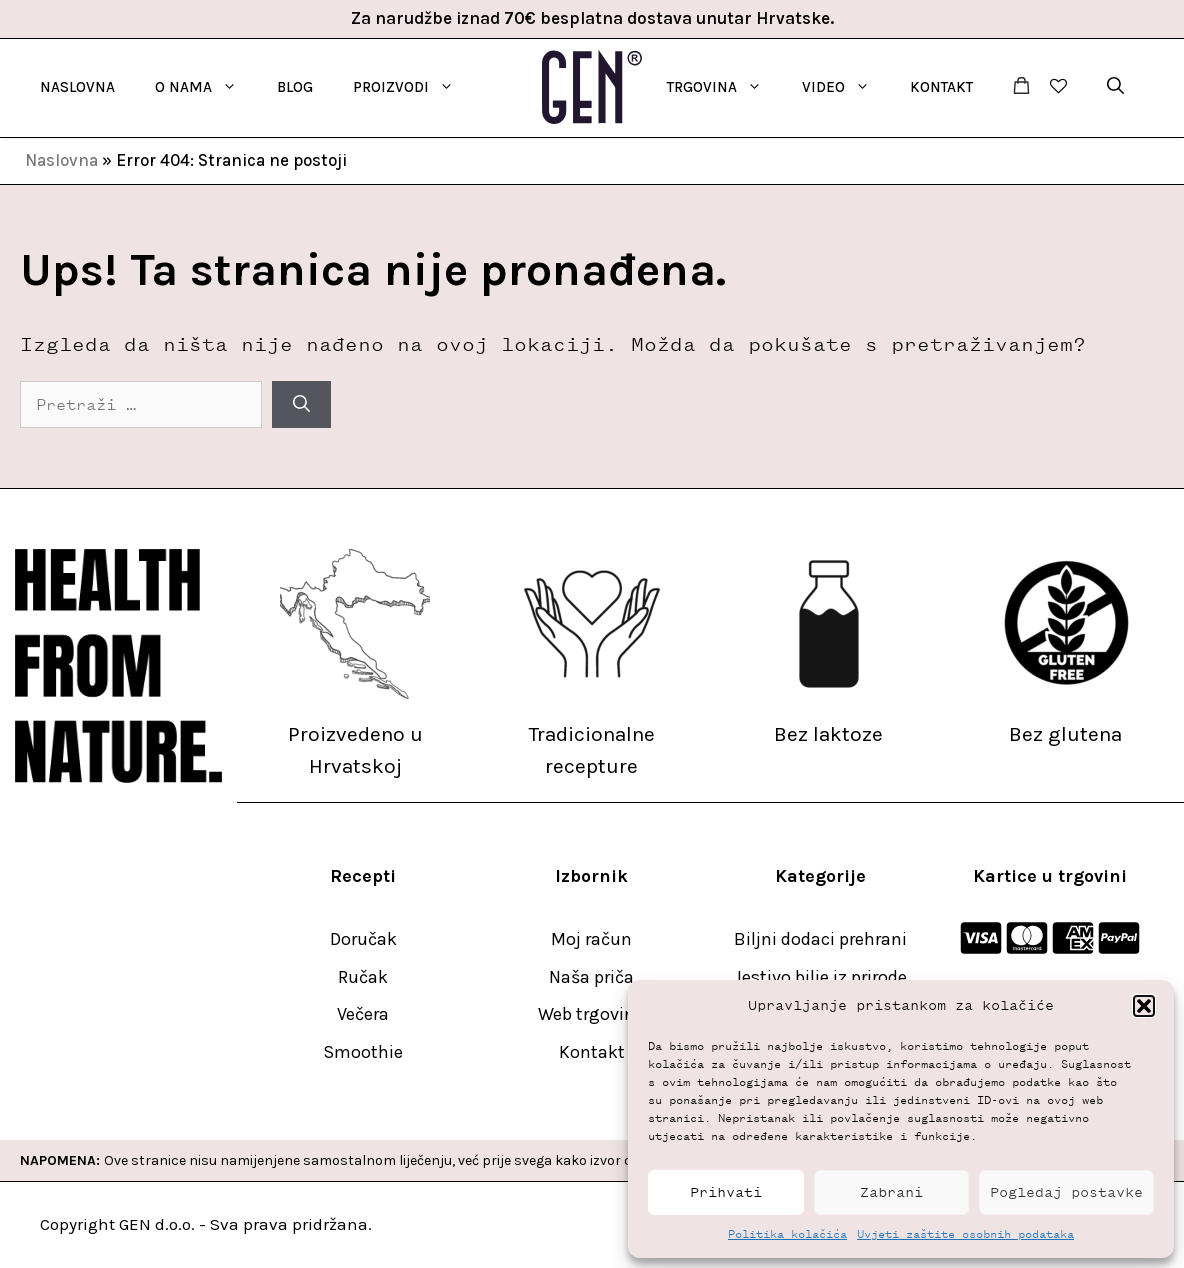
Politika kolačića (787, 1234)
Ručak (363, 977)
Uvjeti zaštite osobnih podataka (965, 1234)
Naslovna (77, 87)
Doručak (363, 939)
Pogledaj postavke (1066, 1192)
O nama (206, 87)
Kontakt (941, 87)
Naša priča (591, 977)
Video (846, 87)
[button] (1144, 1006)
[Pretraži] (301, 405)
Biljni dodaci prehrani (820, 939)
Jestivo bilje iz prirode (820, 977)
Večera (363, 1014)
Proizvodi (413, 87)
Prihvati (726, 1192)
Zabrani (891, 1192)
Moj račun (591, 939)
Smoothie (363, 1052)
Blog (295, 87)
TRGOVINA (724, 87)
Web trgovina (591, 1014)
